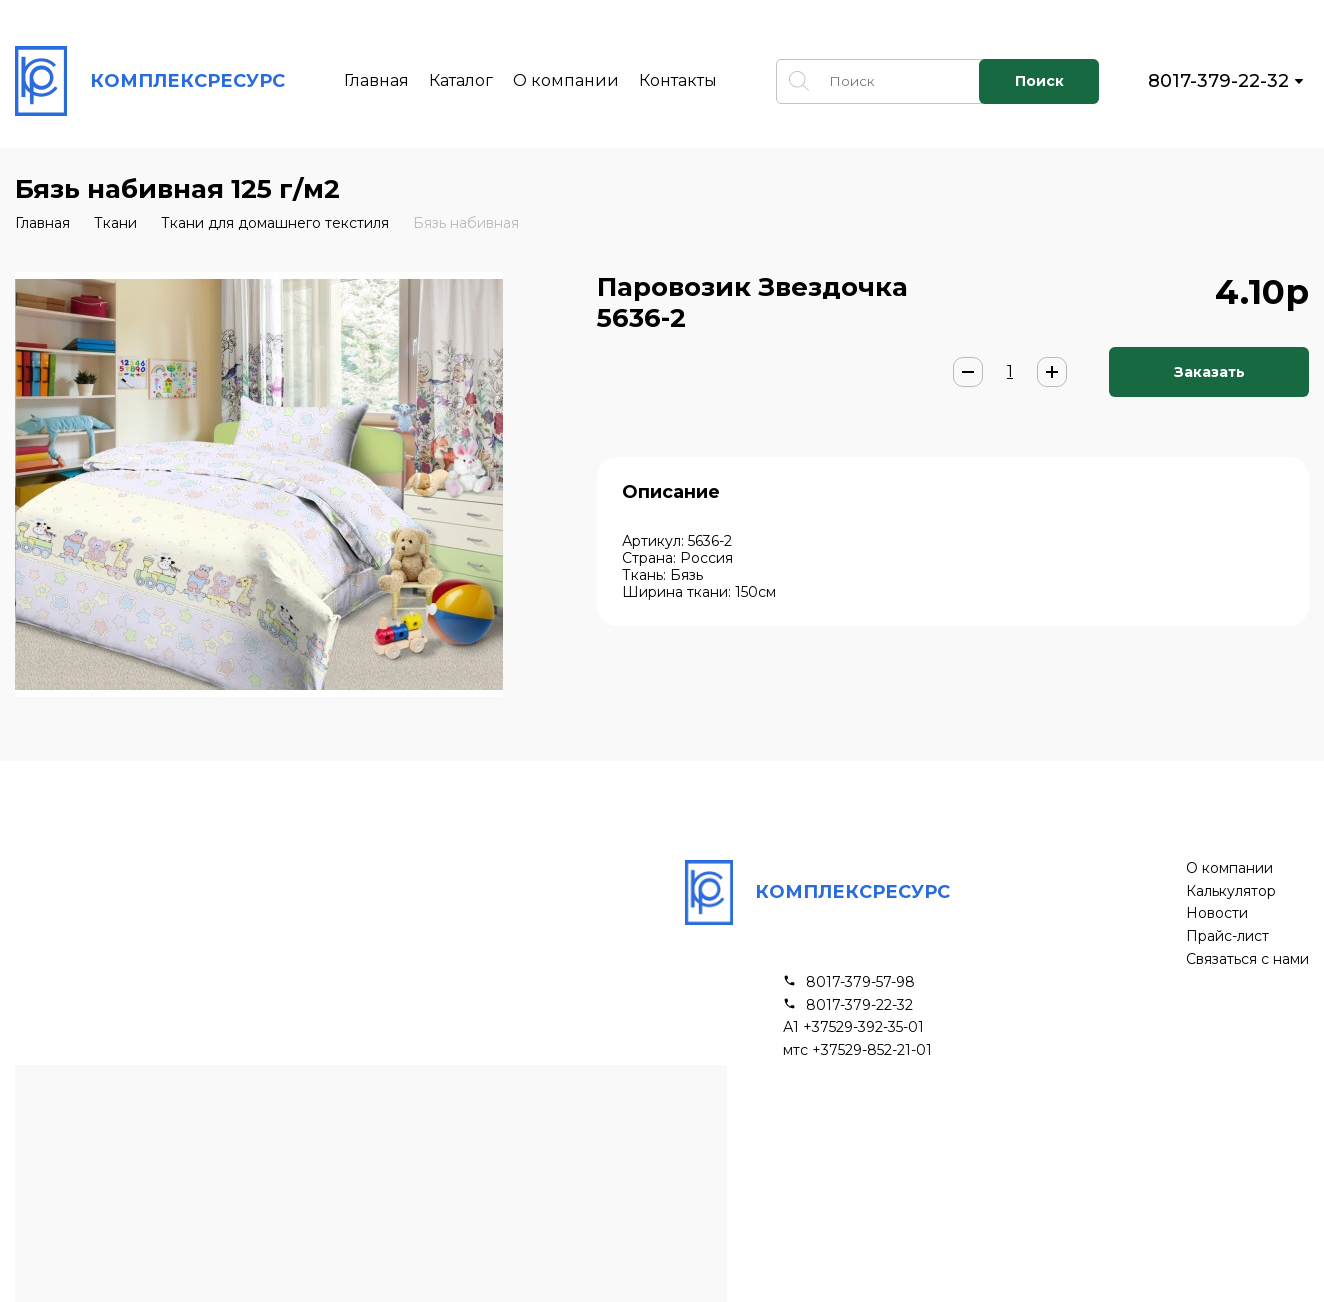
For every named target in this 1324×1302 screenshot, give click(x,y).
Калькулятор (1231, 891)
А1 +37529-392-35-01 (853, 1027)
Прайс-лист (1227, 936)
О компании (566, 80)
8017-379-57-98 (860, 982)
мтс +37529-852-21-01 (857, 1050)
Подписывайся (1056, 1212)
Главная (376, 80)
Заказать (1209, 372)
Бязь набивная (466, 223)
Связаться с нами (1247, 959)
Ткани (115, 223)
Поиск (1039, 81)
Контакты (678, 80)
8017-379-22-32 (1218, 81)
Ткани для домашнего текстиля (275, 223)
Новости (1217, 913)
